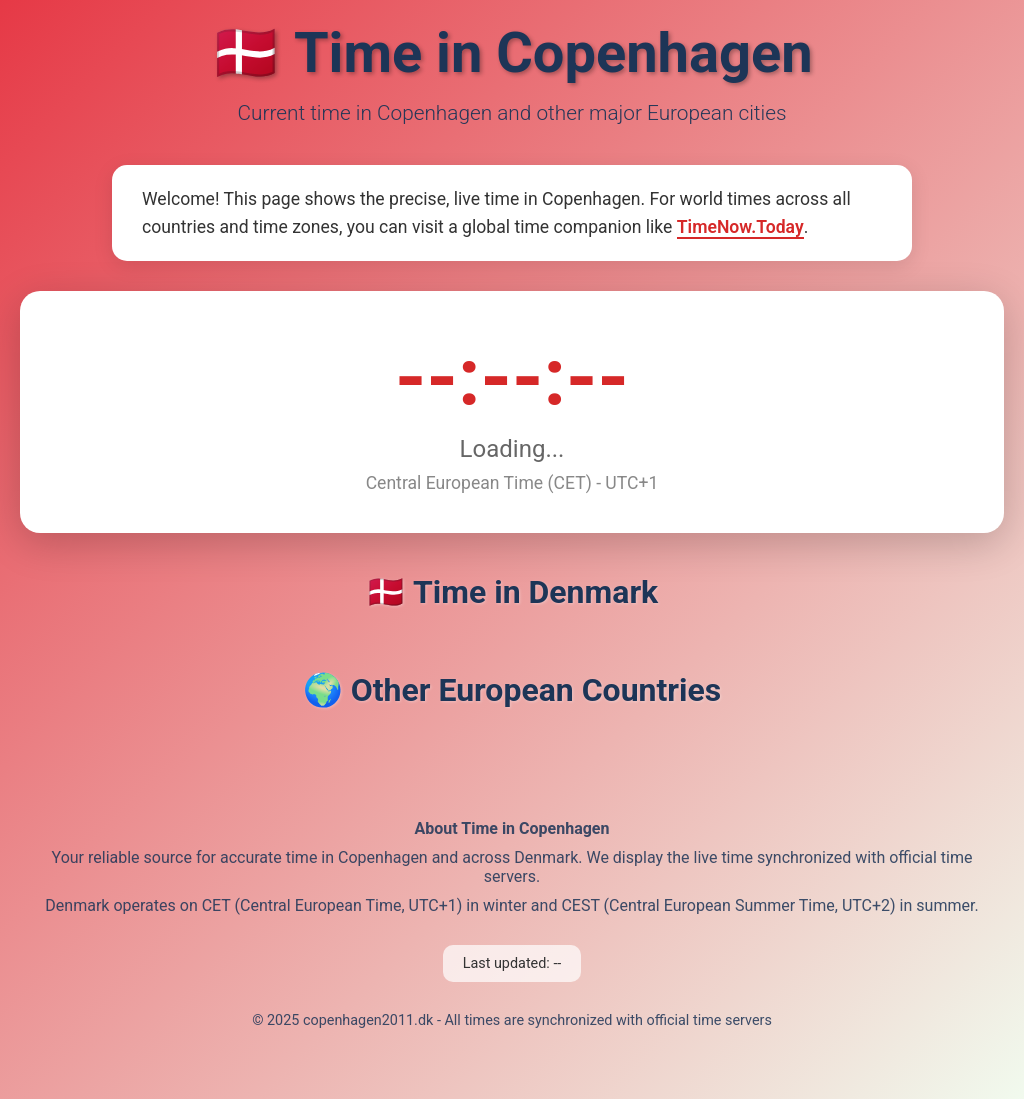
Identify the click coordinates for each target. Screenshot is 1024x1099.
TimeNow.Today (740, 227)
